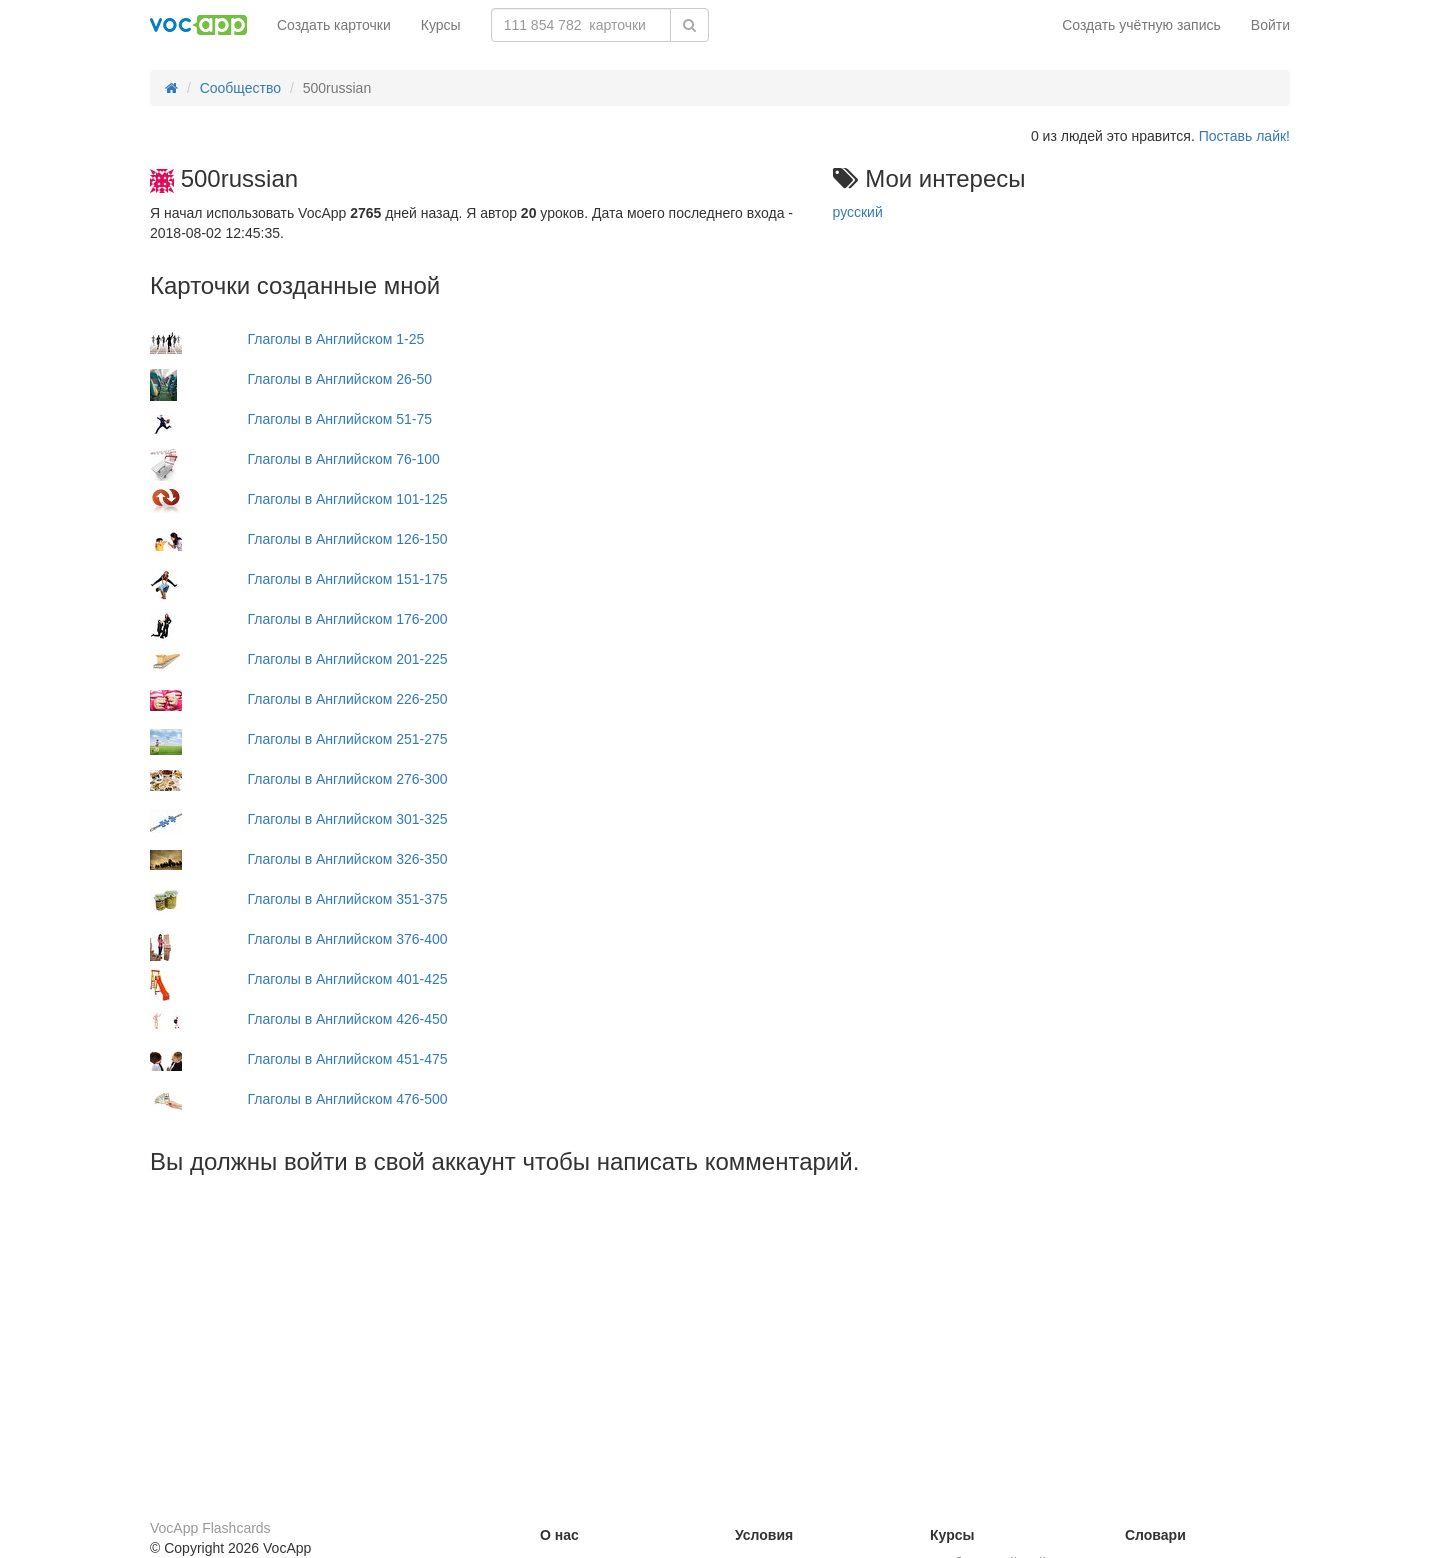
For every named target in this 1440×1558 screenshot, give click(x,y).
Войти (1270, 25)
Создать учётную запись (1141, 25)
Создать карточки (334, 25)
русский (858, 212)
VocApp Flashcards (210, 1528)
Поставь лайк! (1244, 136)
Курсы (441, 25)
